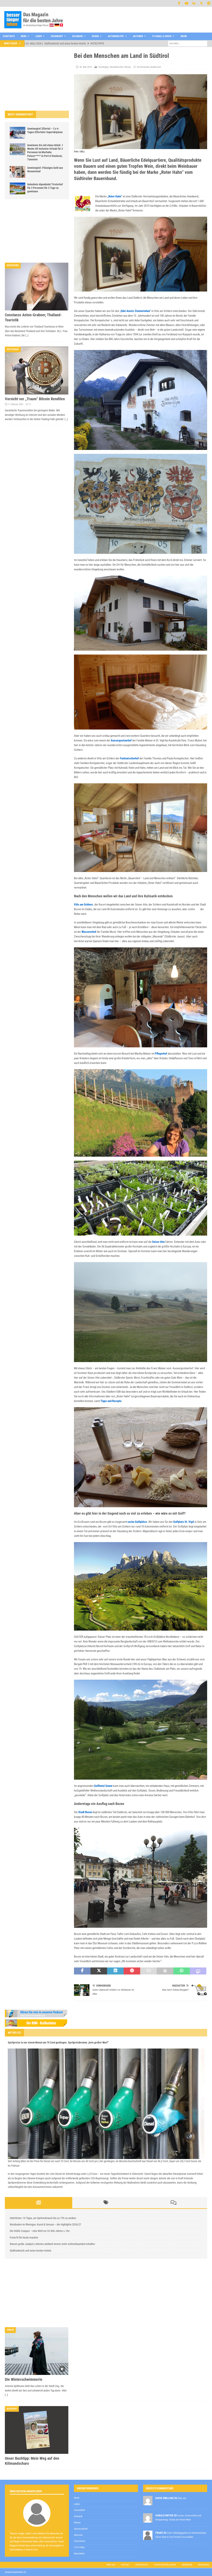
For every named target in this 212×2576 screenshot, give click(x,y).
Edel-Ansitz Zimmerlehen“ (136, 311)
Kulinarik (77, 36)
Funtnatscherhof (129, 758)
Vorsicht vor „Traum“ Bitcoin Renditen (35, 399)
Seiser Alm (158, 1242)
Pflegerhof (161, 1053)
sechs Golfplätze (137, 1522)
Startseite (9, 36)
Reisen (95, 36)
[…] (26, 335)
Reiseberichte (116, 66)
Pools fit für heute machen (24, 2237)
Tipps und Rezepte (110, 1401)
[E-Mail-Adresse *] (150, 2472)
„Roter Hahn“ (114, 196)
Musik (184, 36)
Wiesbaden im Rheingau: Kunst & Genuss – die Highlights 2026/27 (45, 2224)
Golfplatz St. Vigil (183, 1522)
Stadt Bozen (85, 1812)
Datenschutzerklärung (110, 2481)
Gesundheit (57, 36)
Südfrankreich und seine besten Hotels (30, 2250)
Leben (38, 36)
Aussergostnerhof (121, 740)
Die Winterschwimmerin (23, 2379)
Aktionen (138, 36)
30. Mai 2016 (85, 66)
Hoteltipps (103, 66)
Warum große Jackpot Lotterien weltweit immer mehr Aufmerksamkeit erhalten (52, 2244)
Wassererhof (89, 932)
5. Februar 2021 (15, 404)
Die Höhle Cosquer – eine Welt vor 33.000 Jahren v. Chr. (40, 2230)
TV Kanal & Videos (162, 36)
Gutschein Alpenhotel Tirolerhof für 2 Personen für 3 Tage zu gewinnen (45, 188)
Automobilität (116, 36)
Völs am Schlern (83, 904)
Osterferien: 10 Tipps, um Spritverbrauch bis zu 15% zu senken (43, 2218)
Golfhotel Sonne (103, 1786)
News (23, 36)
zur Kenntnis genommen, (124, 2482)
